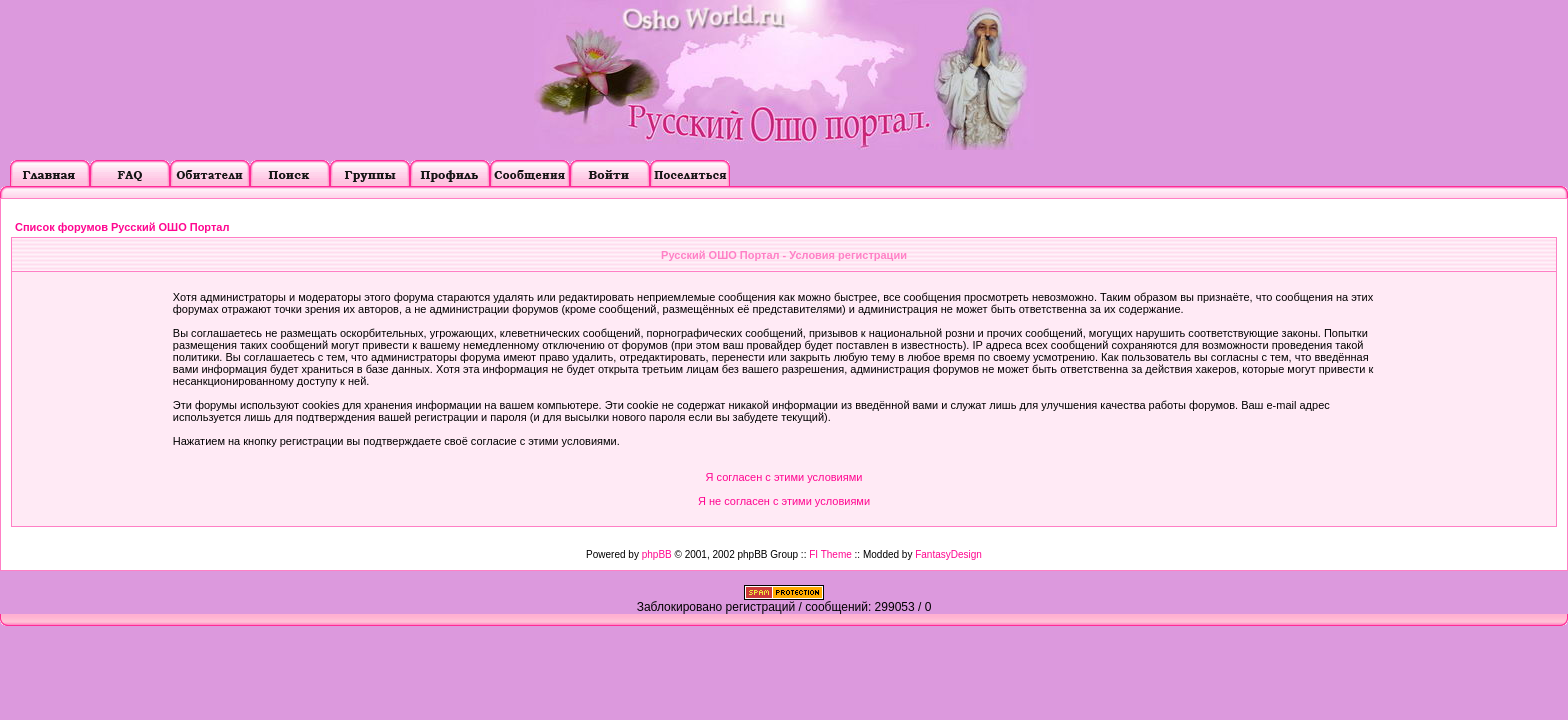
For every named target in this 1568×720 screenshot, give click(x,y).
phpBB (657, 554)
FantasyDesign (948, 554)
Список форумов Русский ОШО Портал (122, 227)
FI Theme (830, 554)
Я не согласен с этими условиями (784, 501)
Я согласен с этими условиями (784, 477)
